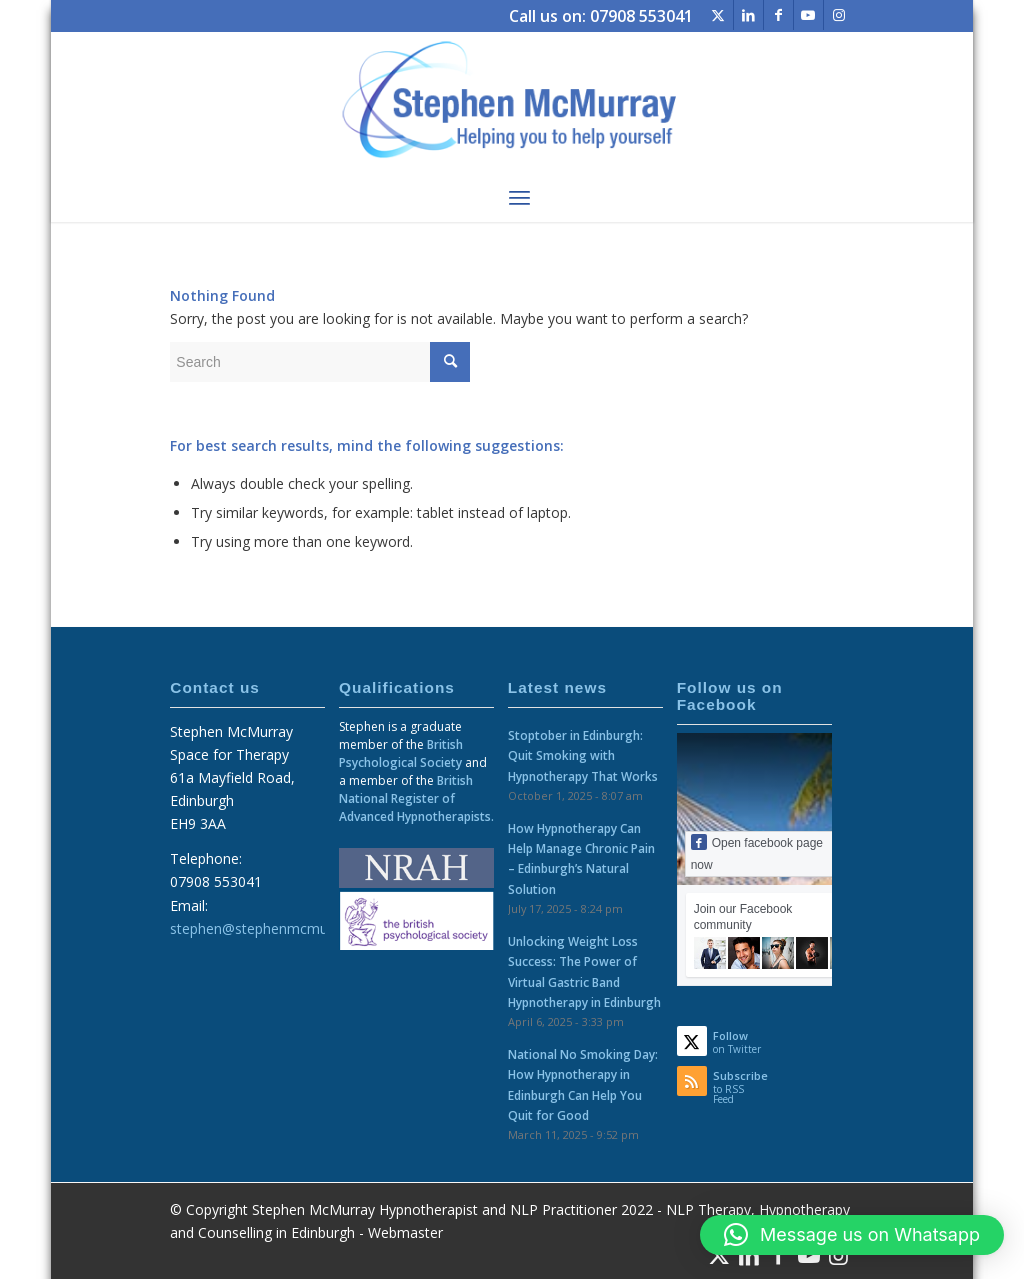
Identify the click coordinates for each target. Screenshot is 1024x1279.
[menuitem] (519, 197)
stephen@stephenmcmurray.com (277, 928)
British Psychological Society (401, 753)
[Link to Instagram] (839, 15)
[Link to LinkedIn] (748, 15)
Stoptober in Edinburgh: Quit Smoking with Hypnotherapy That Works (583, 755)
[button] (852, 1235)
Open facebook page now (757, 853)
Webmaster (405, 1232)
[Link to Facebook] (778, 15)
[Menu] (519, 197)
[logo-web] (512, 102)
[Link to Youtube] (808, 15)
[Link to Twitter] (718, 15)
